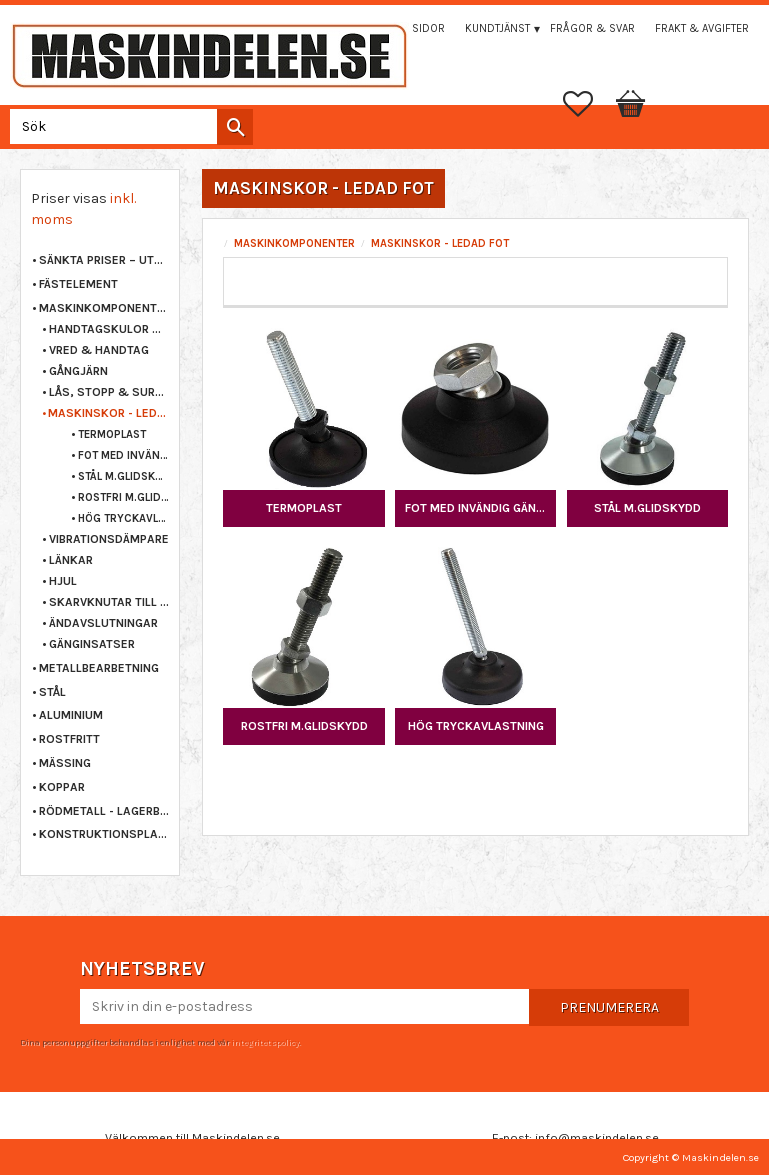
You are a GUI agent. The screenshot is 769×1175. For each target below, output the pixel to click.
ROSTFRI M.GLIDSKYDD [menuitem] (123, 497)
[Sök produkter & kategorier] (127, 126)
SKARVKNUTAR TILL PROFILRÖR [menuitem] (109, 602)
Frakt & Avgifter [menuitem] (702, 28)
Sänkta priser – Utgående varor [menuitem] (104, 260)
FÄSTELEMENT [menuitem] (78, 284)
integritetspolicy (265, 1042)
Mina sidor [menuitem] (414, 28)
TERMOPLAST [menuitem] (112, 434)
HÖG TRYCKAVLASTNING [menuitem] (123, 518)
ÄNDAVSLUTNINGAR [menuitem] (103, 623)
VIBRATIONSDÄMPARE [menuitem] (109, 539)
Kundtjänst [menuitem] (497, 28)
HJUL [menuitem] (63, 581)
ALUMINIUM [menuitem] (71, 715)
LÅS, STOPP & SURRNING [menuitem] (109, 392)
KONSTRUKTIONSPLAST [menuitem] (104, 834)
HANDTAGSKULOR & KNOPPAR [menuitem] (109, 329)
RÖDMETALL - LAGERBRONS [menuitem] (104, 811)
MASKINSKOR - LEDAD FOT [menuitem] (108, 413)
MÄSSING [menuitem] (65, 763)
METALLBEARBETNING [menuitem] (99, 668)
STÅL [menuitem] (52, 692)
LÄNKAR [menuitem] (71, 560)
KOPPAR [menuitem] (62, 787)
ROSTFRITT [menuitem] (69, 739)
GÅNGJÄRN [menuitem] (78, 371)
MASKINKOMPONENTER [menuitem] (104, 308)
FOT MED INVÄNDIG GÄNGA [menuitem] (123, 455)
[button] (588, 104)
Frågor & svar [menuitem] (592, 28)
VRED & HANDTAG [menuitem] (99, 350)
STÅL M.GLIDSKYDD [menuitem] (123, 476)
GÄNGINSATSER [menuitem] (92, 644)
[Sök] (235, 127)
